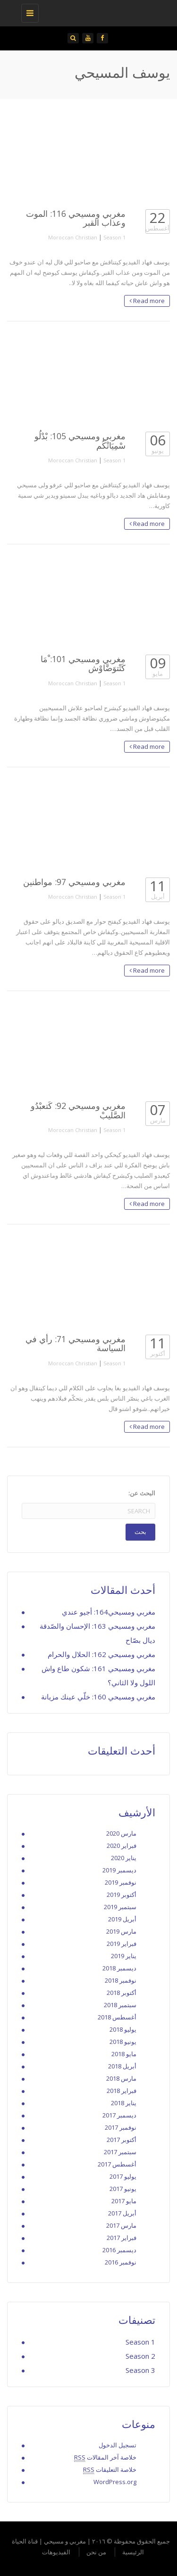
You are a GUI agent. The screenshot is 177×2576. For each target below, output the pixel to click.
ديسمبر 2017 (119, 2115)
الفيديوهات (56, 2552)
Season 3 (140, 2370)
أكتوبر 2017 (121, 2139)
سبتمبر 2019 (120, 1907)
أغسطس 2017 (117, 2164)
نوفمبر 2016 (120, 2262)
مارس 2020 (121, 1833)
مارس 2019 (121, 1931)
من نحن (96, 2552)
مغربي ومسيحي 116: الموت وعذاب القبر (76, 218)
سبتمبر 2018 (120, 2005)
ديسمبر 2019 (119, 1870)
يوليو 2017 (123, 2176)
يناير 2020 (123, 1858)
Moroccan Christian (72, 237)
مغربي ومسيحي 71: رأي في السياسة (75, 1343)
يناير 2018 (123, 2103)
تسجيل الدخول (117, 2445)
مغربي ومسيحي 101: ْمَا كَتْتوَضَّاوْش (83, 663)
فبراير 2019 (121, 1943)
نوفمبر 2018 (120, 1980)
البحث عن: (141, 1493)
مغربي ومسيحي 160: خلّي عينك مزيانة (98, 1696)
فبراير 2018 (121, 2090)
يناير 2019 (123, 1956)
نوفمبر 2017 (120, 2127)
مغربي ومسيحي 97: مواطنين (74, 881)
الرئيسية (133, 2552)
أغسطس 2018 (117, 2017)
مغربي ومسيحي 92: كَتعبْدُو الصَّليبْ (78, 1110)
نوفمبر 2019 (120, 1882)
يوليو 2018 (123, 2029)
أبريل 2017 (122, 2213)
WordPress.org (114, 2482)
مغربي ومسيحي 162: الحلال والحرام (101, 1654)
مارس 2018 (121, 2078)
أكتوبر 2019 (121, 1894)
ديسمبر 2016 (119, 2250)
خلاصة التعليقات (109, 2469)
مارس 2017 (121, 2225)
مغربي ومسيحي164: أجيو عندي (108, 1611)
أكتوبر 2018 (121, 1992)
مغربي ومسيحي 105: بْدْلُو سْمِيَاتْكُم (80, 440)
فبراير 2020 (121, 1845)
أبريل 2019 (122, 1919)
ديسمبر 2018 (119, 1968)
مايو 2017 (123, 2201)
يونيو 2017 (123, 2188)
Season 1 (114, 237)
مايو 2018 (123, 2054)
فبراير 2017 (121, 2237)
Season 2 (140, 2356)
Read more (147, 300)
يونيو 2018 (123, 2041)
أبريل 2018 (122, 2066)
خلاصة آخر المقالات (105, 2457)
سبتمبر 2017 (120, 2152)
